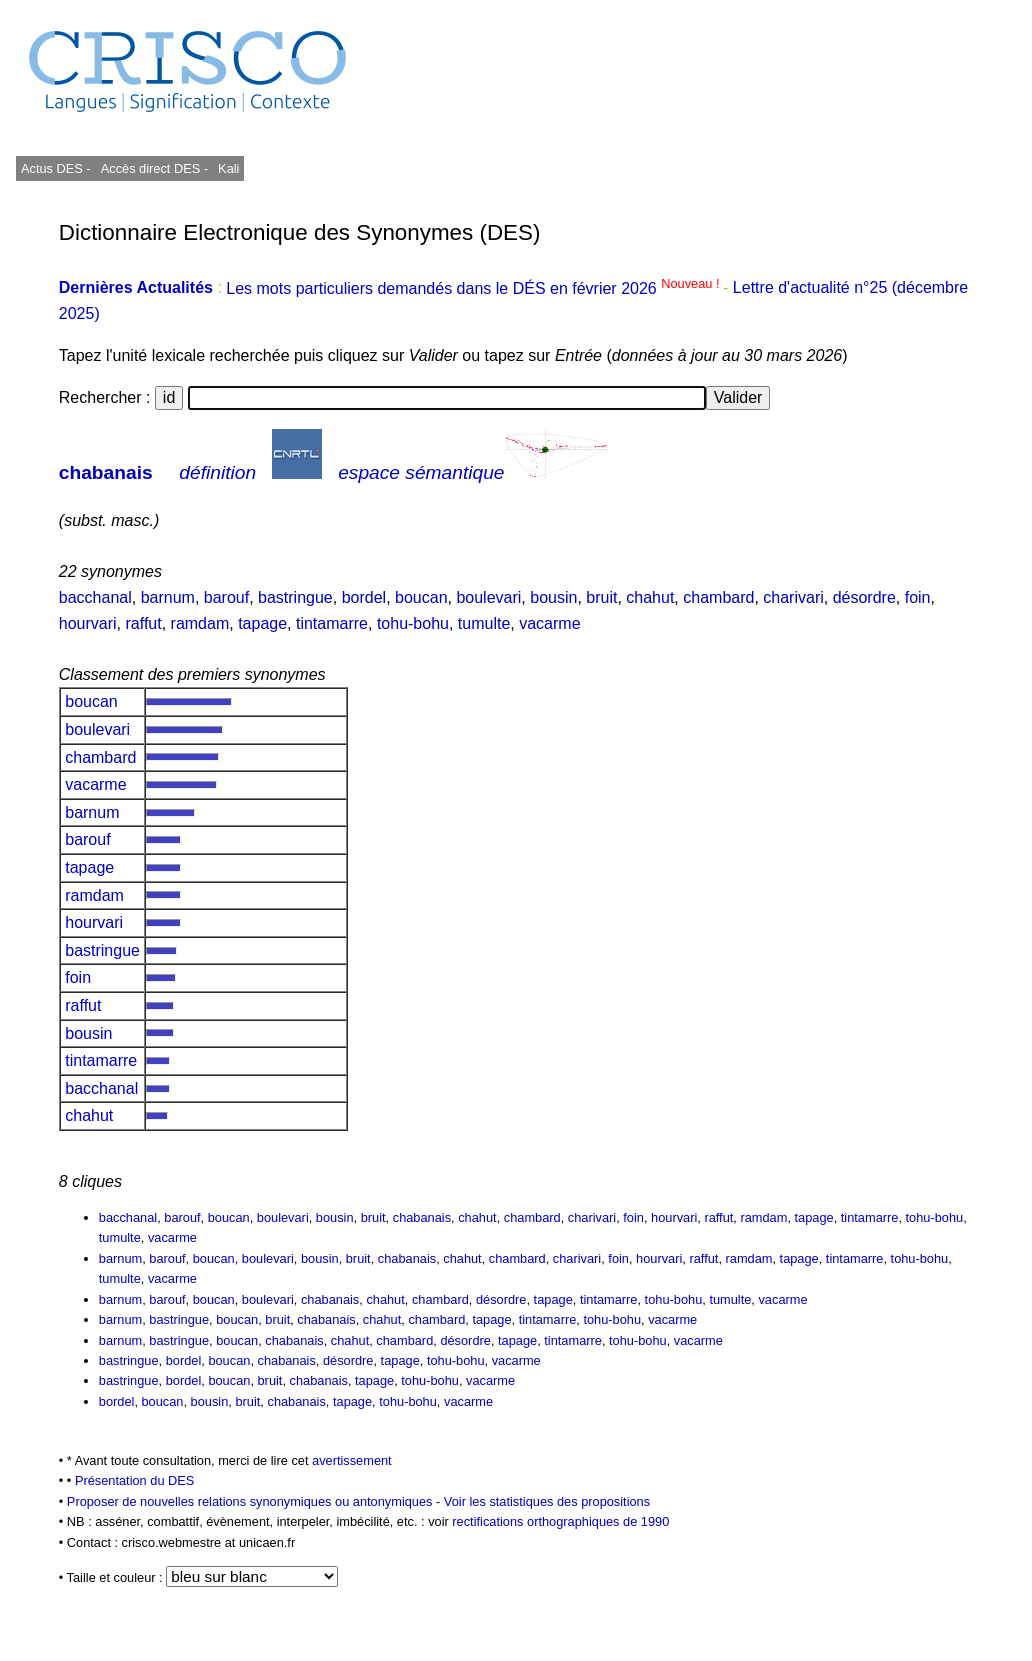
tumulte (484, 623)
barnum (168, 597)
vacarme (549, 623)
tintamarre (332, 623)
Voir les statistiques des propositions (547, 1501)
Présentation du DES (135, 1480)
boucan (421, 597)
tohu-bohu (413, 623)
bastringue (295, 597)
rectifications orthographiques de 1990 (560, 1521)
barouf (226, 597)
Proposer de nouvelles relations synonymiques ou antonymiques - (255, 1501)
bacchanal (95, 597)
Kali (228, 168)
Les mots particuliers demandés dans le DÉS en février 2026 (474, 288)
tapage (262, 623)
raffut (144, 623)
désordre (864, 597)
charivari (793, 597)
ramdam (200, 623)
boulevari (488, 597)
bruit (601, 597)
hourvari (88, 623)
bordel (364, 597)
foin (918, 597)
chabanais (106, 472)
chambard (718, 597)
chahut (650, 597)
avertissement (352, 1460)
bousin (553, 597)
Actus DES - (56, 168)
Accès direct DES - (154, 168)
